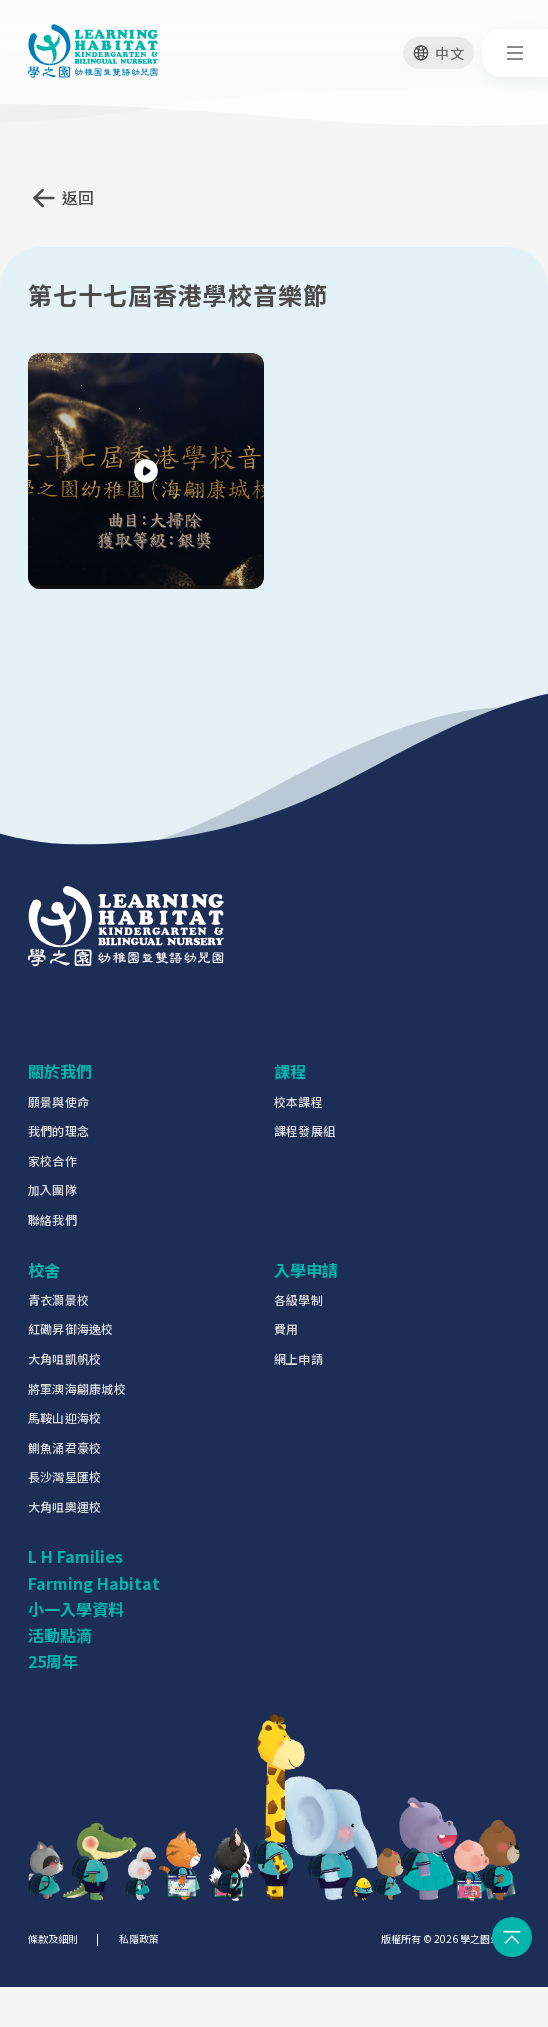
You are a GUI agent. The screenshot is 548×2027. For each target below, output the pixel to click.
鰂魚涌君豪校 (64, 1447)
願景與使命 (58, 1101)
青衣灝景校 (58, 1299)
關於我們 (60, 1071)
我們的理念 (58, 1130)
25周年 (53, 1661)
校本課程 (298, 1101)
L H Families (75, 1556)
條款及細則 (53, 1938)
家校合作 (52, 1160)
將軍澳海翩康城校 (77, 1388)
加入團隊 (52, 1189)
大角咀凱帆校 (64, 1358)
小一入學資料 (76, 1609)
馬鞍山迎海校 (64, 1417)
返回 (78, 197)
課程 (290, 1071)
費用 (286, 1328)
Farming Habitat (94, 1583)
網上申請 (298, 1358)
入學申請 (306, 1270)
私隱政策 (139, 1938)
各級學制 (298, 1299)
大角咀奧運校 (64, 1506)
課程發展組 (304, 1130)
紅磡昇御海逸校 (71, 1328)
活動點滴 (60, 1635)
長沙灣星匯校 (64, 1476)
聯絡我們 (52, 1219)
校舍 (44, 1270)
